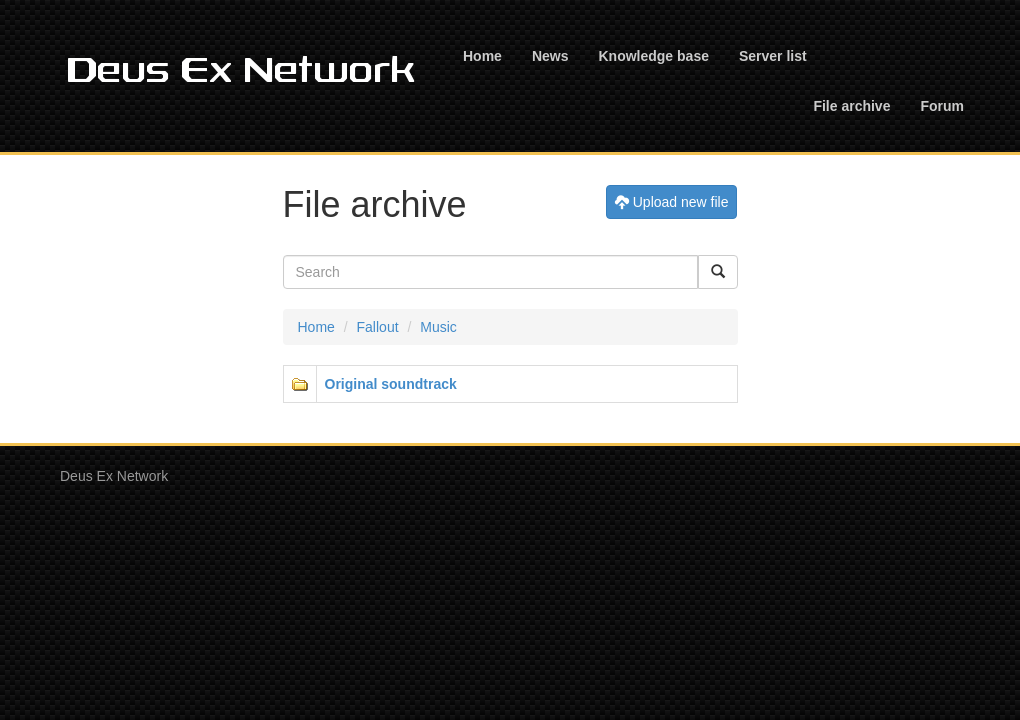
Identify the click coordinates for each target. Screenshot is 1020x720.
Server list (773, 56)
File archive (851, 106)
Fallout (378, 327)
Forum (942, 106)
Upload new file (672, 201)
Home (482, 56)
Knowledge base (653, 56)
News (550, 56)
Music (438, 327)
